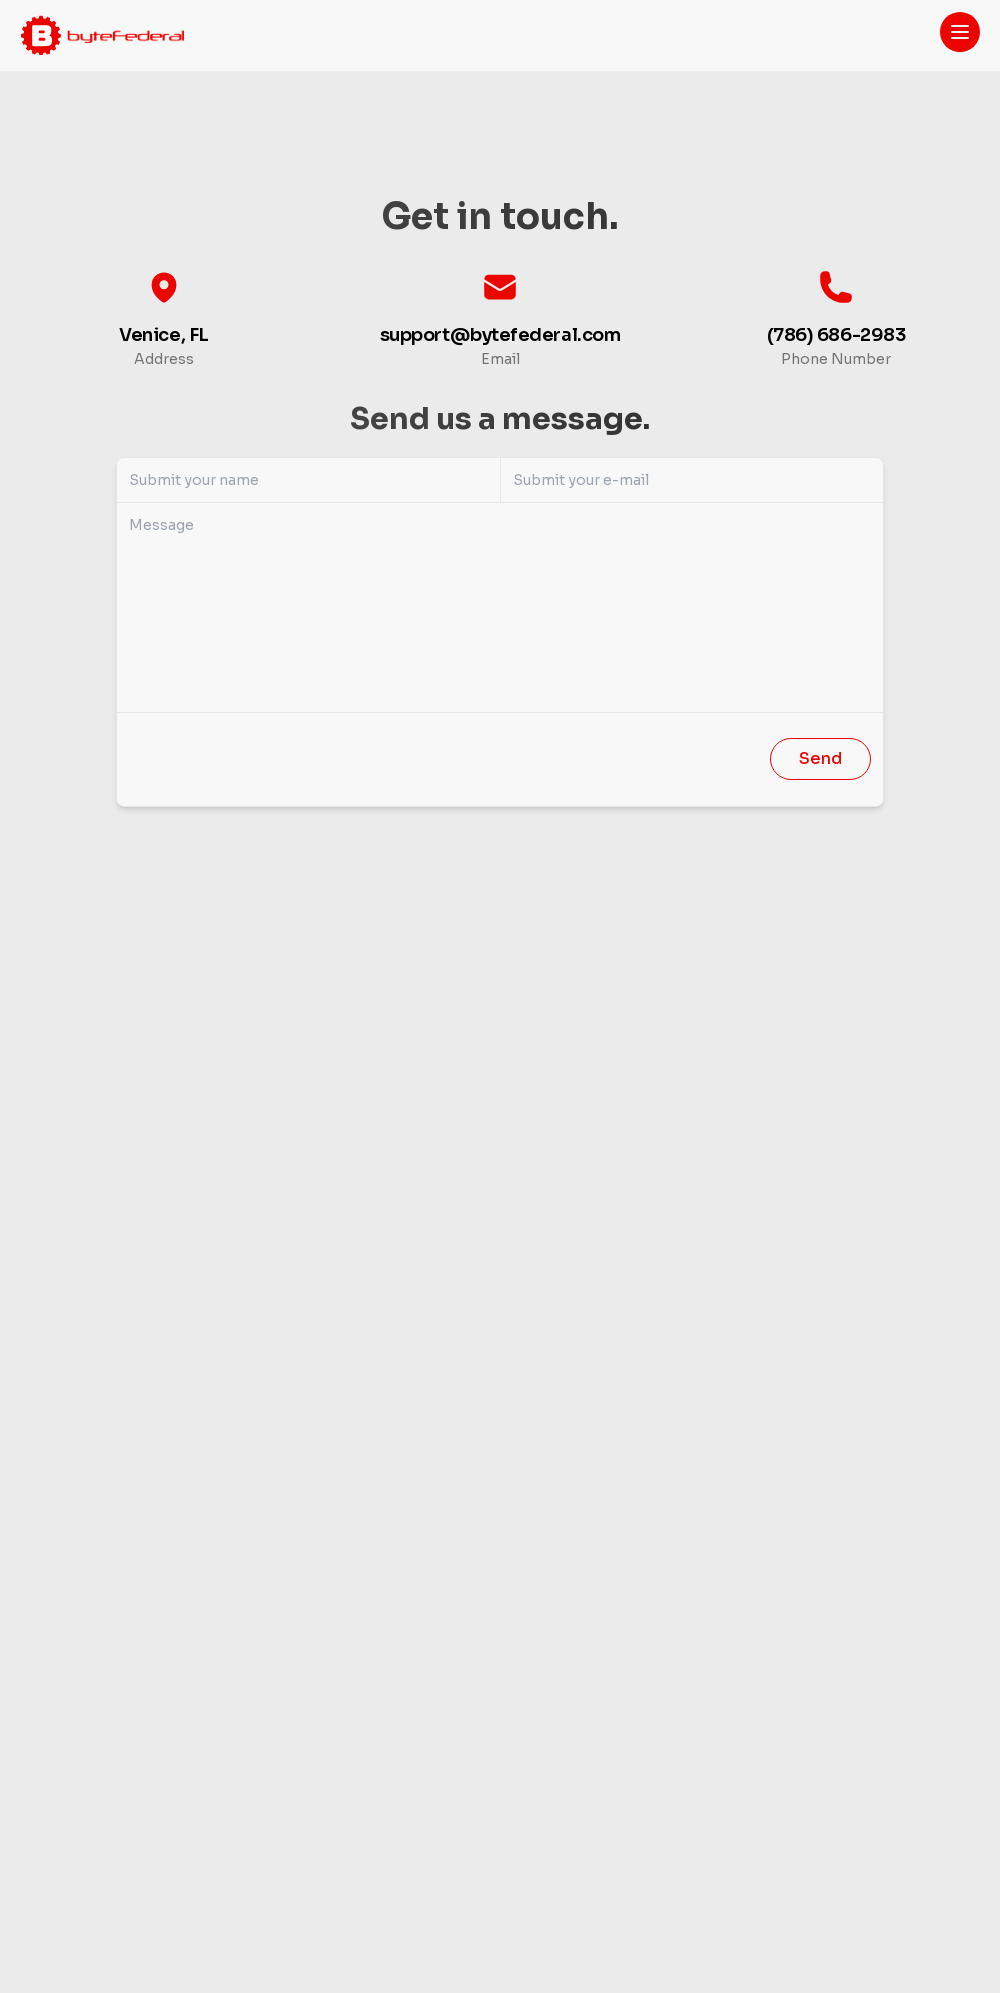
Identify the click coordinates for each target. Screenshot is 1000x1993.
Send (820, 758)
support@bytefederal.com (500, 335)
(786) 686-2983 (836, 335)
